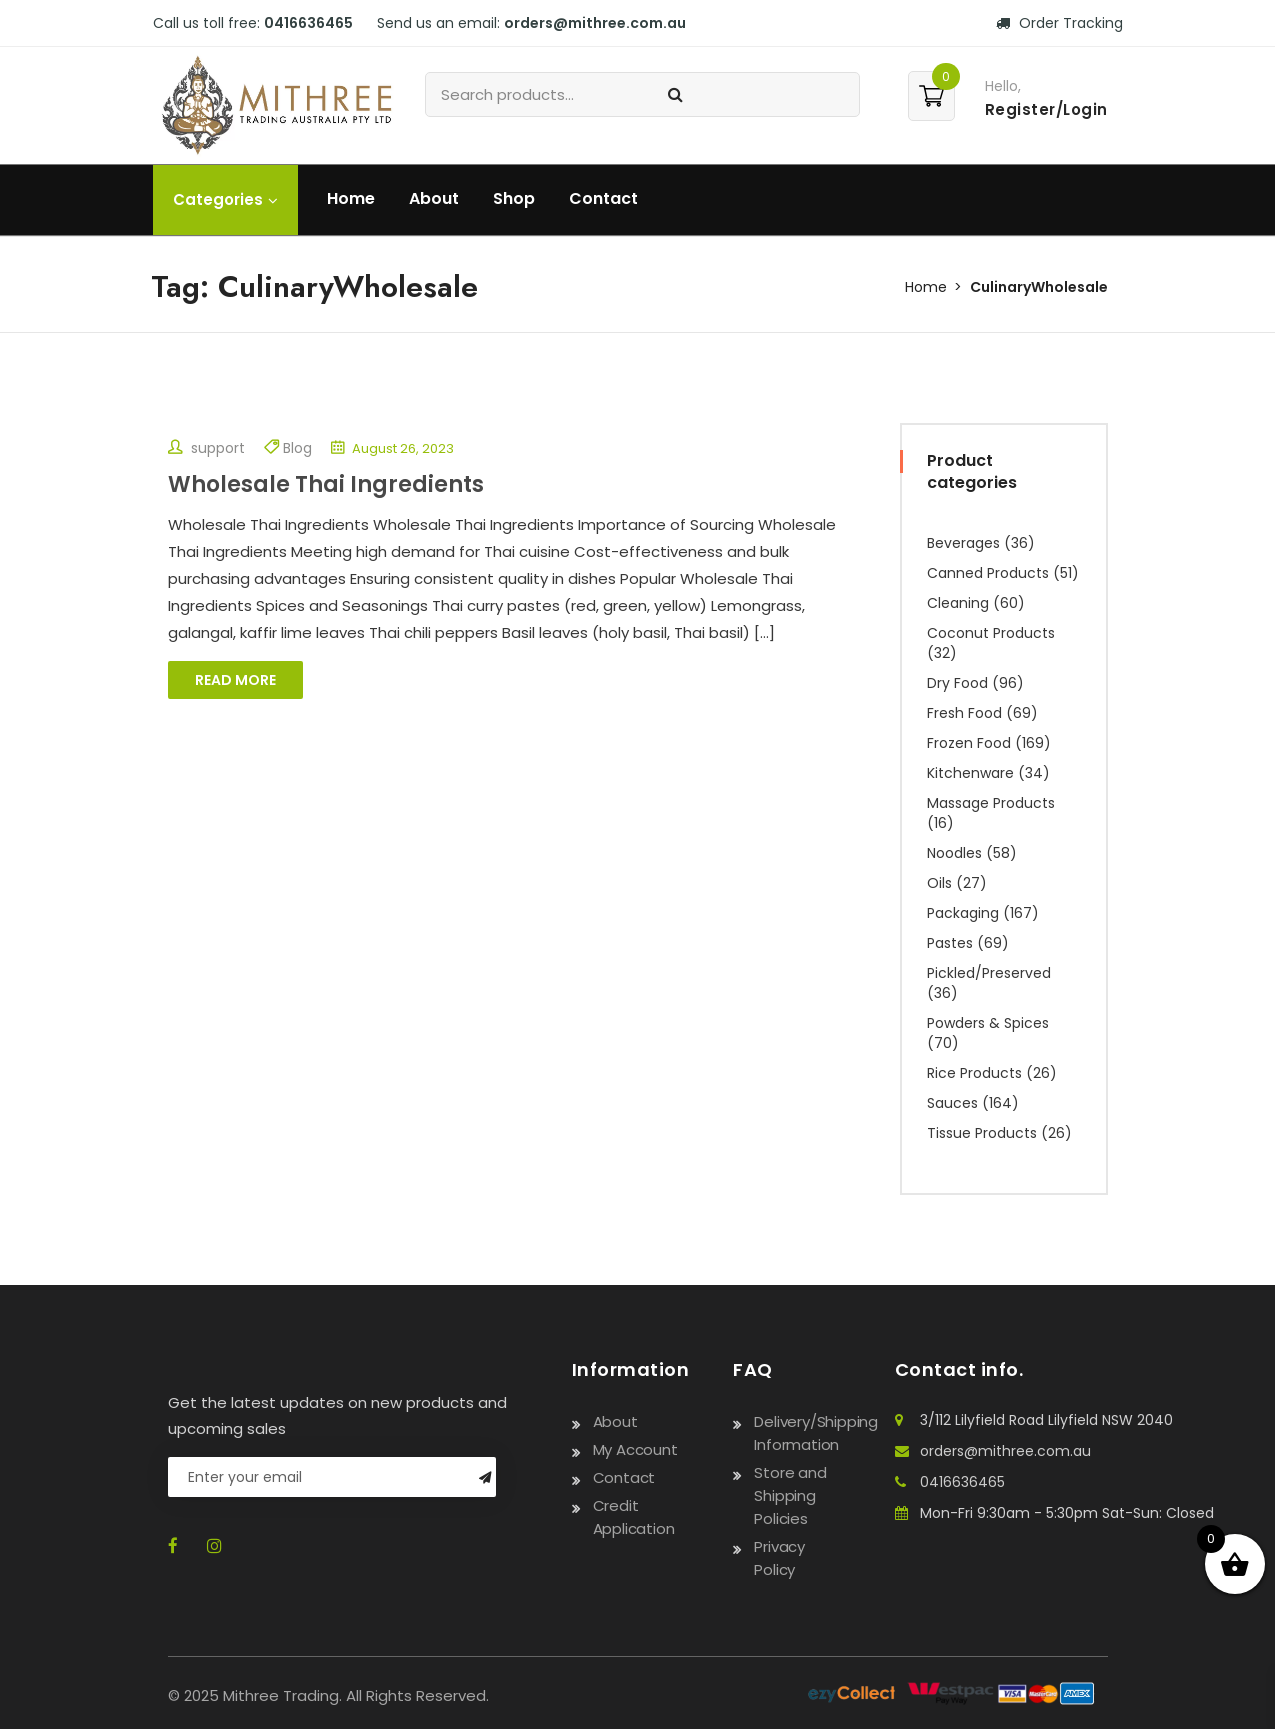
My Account (635, 1449)
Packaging (963, 913)
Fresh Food (964, 713)
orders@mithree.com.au (595, 23)
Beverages (963, 543)
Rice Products (974, 1073)
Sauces (952, 1103)
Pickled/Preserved (989, 973)
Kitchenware (970, 773)
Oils (939, 883)
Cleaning (958, 603)
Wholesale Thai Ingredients (326, 484)
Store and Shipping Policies (790, 1495)
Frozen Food (969, 743)
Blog (297, 448)
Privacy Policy (779, 1558)
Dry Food (957, 683)
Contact (603, 198)
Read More (235, 680)
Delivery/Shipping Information (816, 1433)
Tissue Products (982, 1133)
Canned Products (988, 573)
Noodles (954, 853)
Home (351, 198)
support (206, 448)
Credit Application (634, 1517)
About (434, 198)
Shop (514, 198)
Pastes (950, 943)
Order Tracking (1059, 23)
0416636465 (308, 23)
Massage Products (991, 803)
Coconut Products (991, 633)
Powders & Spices (988, 1023)
